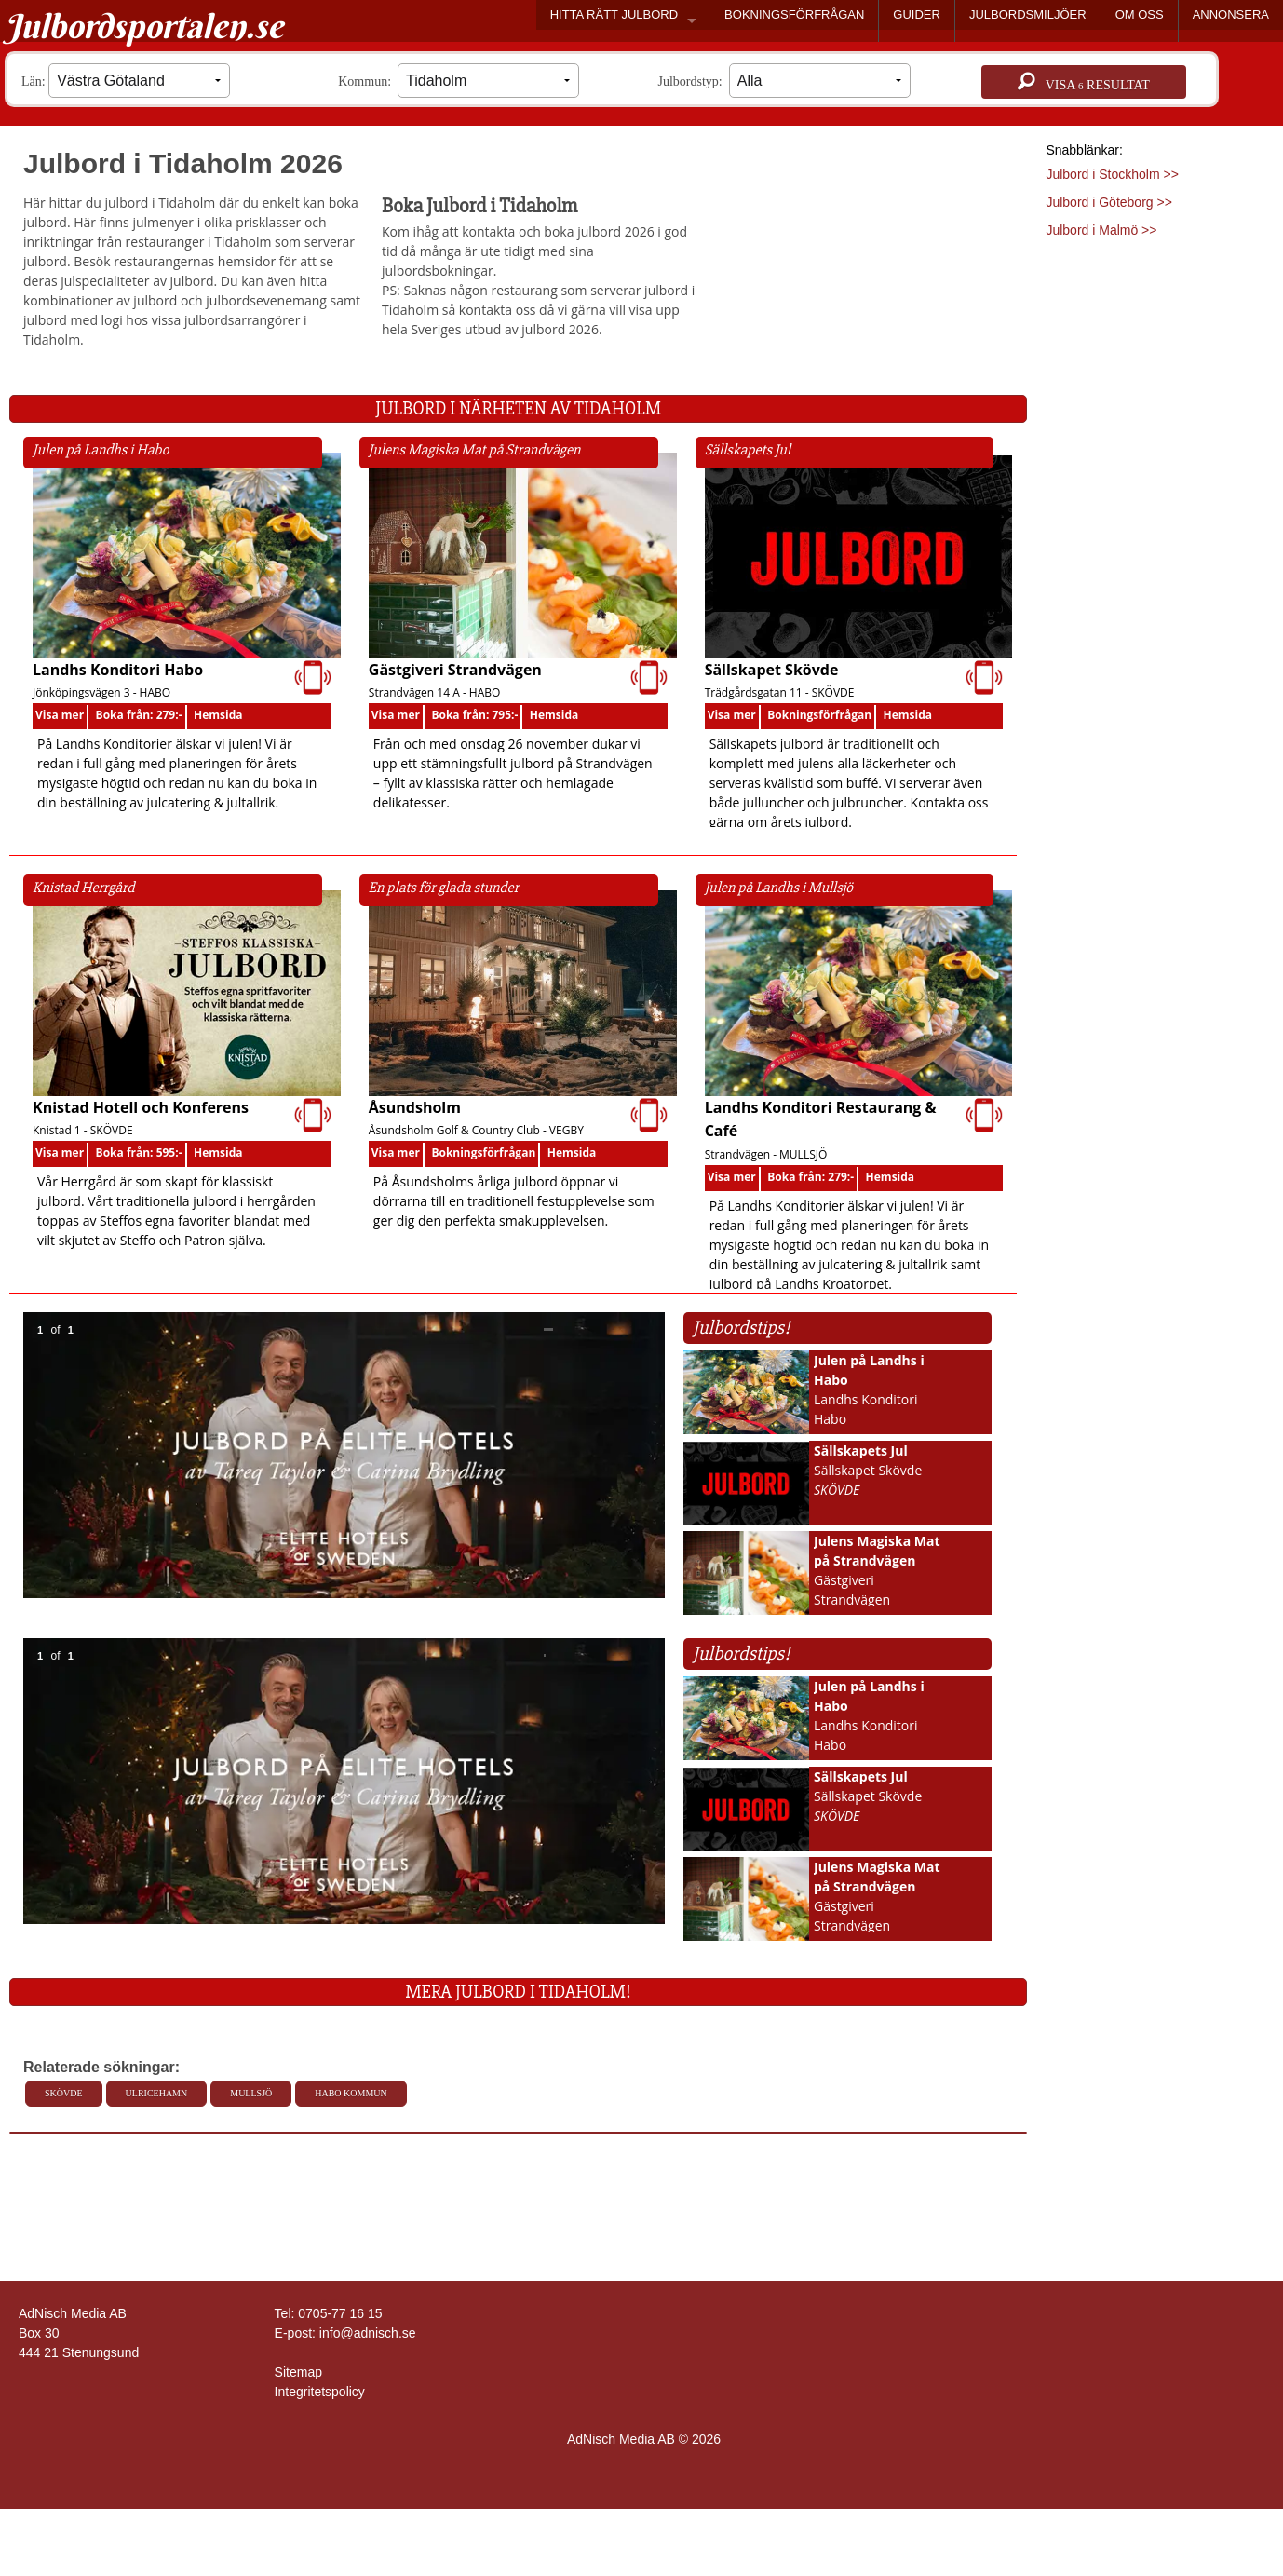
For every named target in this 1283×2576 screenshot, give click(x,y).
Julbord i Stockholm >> (1112, 174)
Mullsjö (251, 2093)
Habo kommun (351, 2093)
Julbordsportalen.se (144, 26)
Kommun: (458, 80)
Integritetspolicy (320, 2391)
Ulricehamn (157, 2093)
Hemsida (218, 715)
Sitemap (298, 2372)
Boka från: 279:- (139, 715)
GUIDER (916, 14)
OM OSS (1139, 14)
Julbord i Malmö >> (1101, 230)
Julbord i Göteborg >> (1108, 202)
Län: (125, 80)
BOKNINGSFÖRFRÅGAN (794, 14)
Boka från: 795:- (474, 715)
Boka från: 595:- (139, 1152)
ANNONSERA (1231, 14)
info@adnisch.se (367, 2332)
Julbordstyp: (784, 80)
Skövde (64, 2093)
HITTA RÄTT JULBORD (614, 14)
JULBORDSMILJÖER (1028, 14)
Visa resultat (1083, 82)
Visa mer (59, 715)
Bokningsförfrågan (819, 715)
